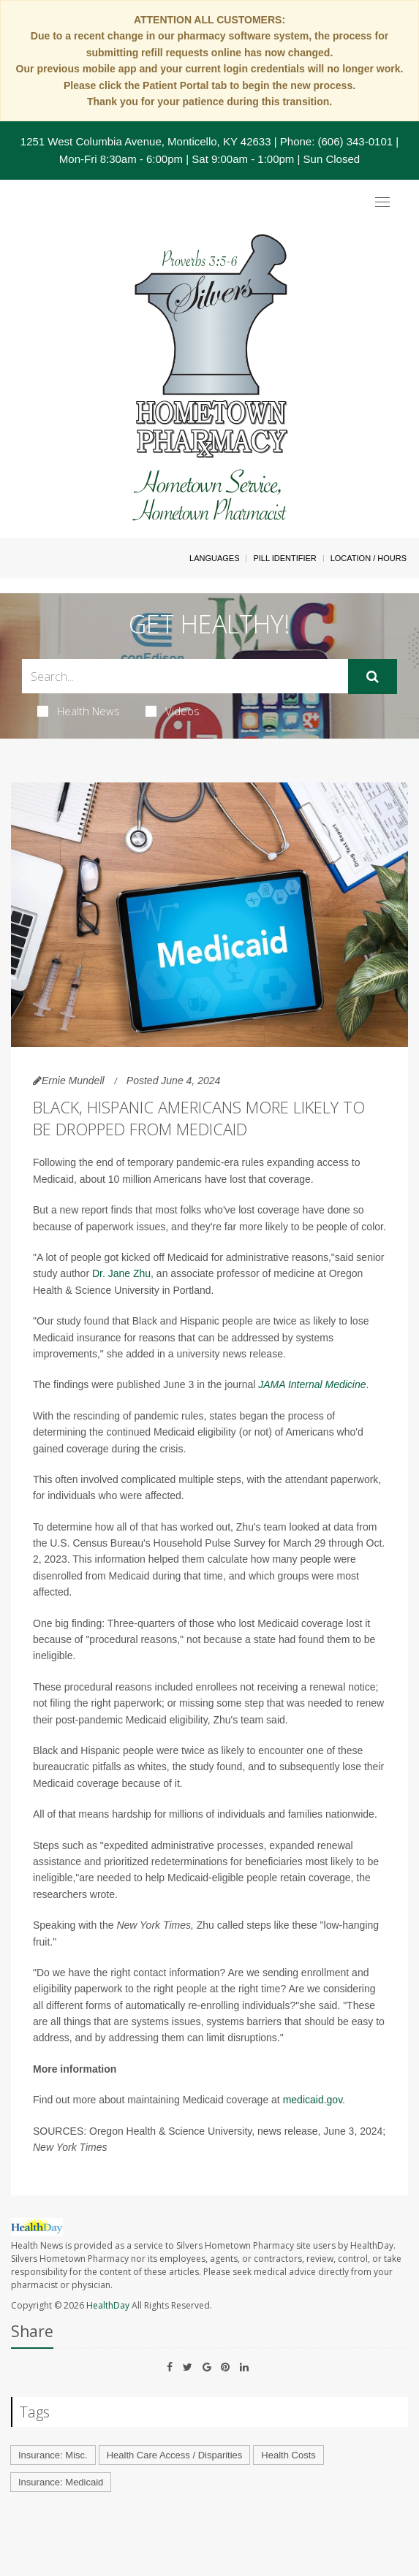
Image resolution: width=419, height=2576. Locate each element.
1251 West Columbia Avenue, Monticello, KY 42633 (145, 141)
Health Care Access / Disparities (175, 2455)
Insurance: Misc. (53, 2455)
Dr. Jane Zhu (121, 1273)
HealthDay (107, 2305)
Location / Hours (369, 558)
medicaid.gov (312, 2100)
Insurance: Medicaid (60, 2482)
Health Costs (288, 2455)
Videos (173, 711)
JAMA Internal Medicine (312, 1384)
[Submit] (372, 676)
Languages (214, 558)
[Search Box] (185, 676)
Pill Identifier (284, 558)
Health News (78, 711)
